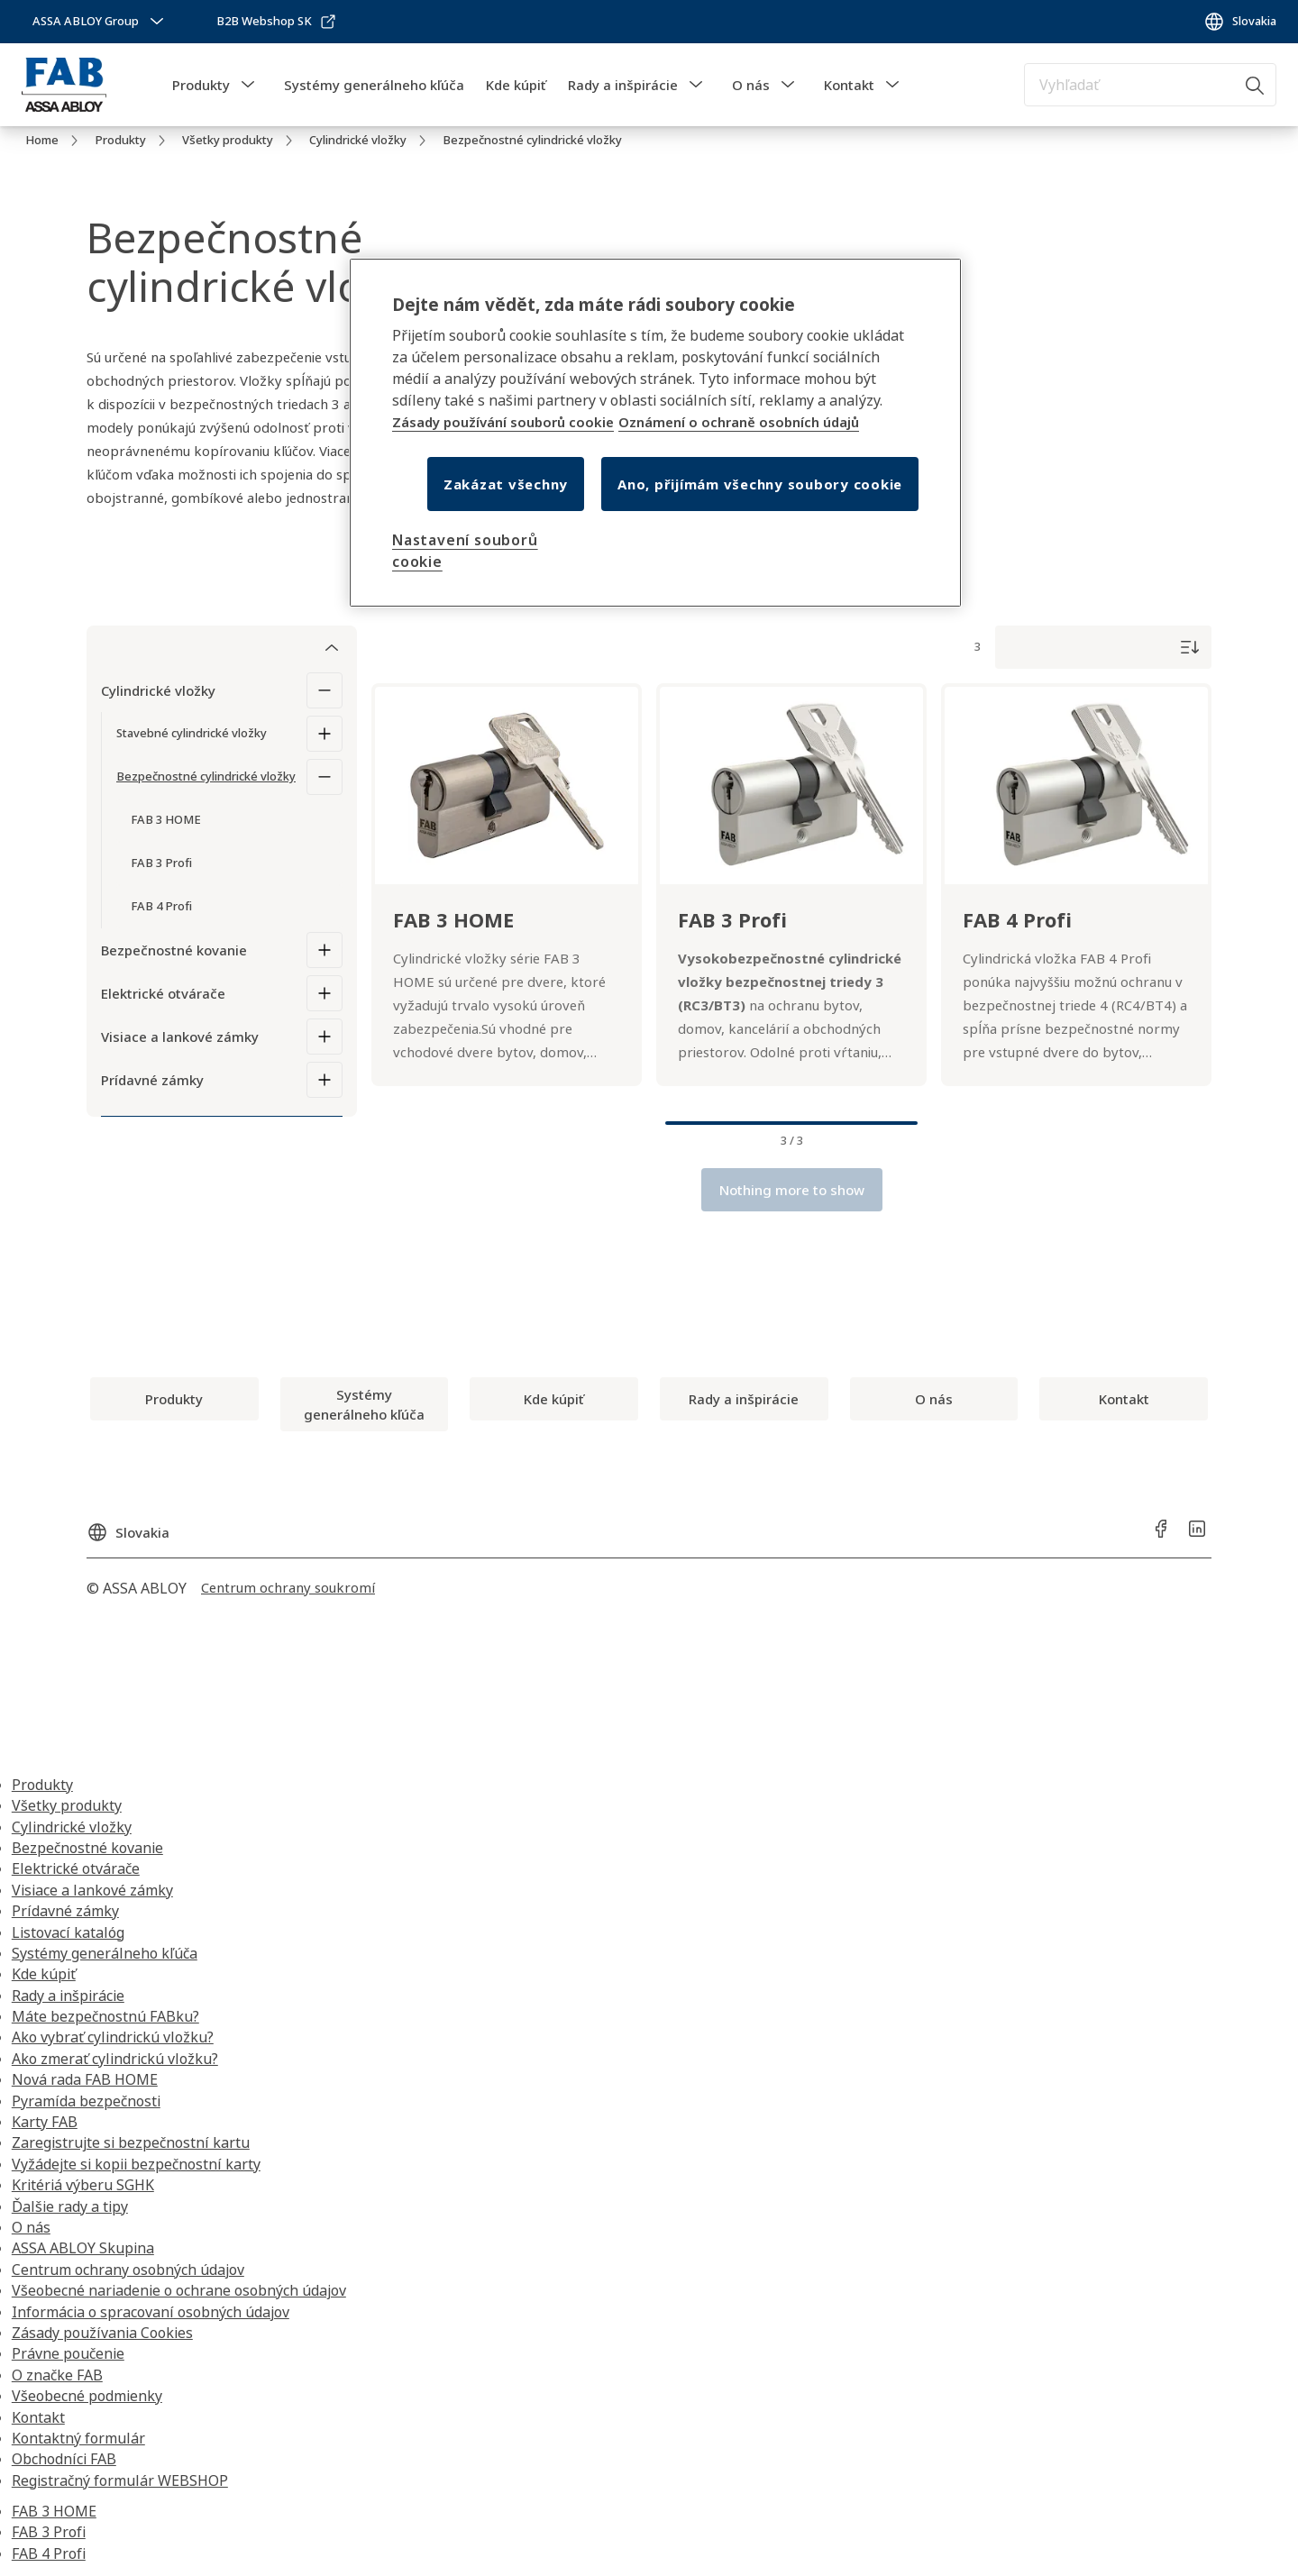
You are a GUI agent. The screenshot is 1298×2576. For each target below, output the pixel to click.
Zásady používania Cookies (102, 2333)
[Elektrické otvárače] (324, 993)
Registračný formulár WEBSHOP (120, 2480)
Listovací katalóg (68, 1932)
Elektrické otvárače (163, 993)
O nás (751, 85)
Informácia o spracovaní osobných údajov (150, 2312)
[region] (655, 432)
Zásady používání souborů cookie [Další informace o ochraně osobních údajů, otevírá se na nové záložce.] (503, 422)
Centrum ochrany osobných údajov (128, 2269)
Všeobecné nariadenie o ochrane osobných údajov (179, 2290)
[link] (276, 22)
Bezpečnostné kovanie (174, 950)
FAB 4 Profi (49, 2553)
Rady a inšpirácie (623, 85)
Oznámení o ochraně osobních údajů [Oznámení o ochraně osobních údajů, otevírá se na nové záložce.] (738, 422)
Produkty (201, 85)
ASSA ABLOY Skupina (83, 2248)
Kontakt (849, 85)
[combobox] (1150, 84)
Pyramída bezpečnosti (86, 2101)
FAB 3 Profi (49, 2532)
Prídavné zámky (152, 1080)
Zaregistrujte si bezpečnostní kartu (131, 2142)
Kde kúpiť (516, 85)
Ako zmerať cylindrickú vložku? (115, 2059)
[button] (248, 85)
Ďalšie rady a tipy (70, 2206)
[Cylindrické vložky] (324, 690)
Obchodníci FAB (64, 2459)
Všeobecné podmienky (87, 2396)
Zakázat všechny (505, 484)
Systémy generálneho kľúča (374, 85)
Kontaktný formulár (78, 2438)
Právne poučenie (68, 2353)
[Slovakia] (1239, 22)
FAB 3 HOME (54, 2511)
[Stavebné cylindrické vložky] (324, 734)
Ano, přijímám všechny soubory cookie (759, 484)
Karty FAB (45, 2122)
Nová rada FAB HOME (85, 2079)
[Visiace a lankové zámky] (324, 1037)
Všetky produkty (67, 1805)
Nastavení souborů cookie (465, 550)
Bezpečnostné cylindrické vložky (206, 776)
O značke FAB (57, 2375)
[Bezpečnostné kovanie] (324, 950)
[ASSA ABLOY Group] (100, 22)
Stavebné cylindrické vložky (191, 733)
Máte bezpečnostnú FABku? (105, 2016)
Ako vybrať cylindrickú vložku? (113, 2037)
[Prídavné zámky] (324, 1080)
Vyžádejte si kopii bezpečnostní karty (136, 2164)
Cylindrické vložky (158, 690)
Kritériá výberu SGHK (83, 2185)
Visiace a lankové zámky (180, 1037)
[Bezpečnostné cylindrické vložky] (324, 777)
